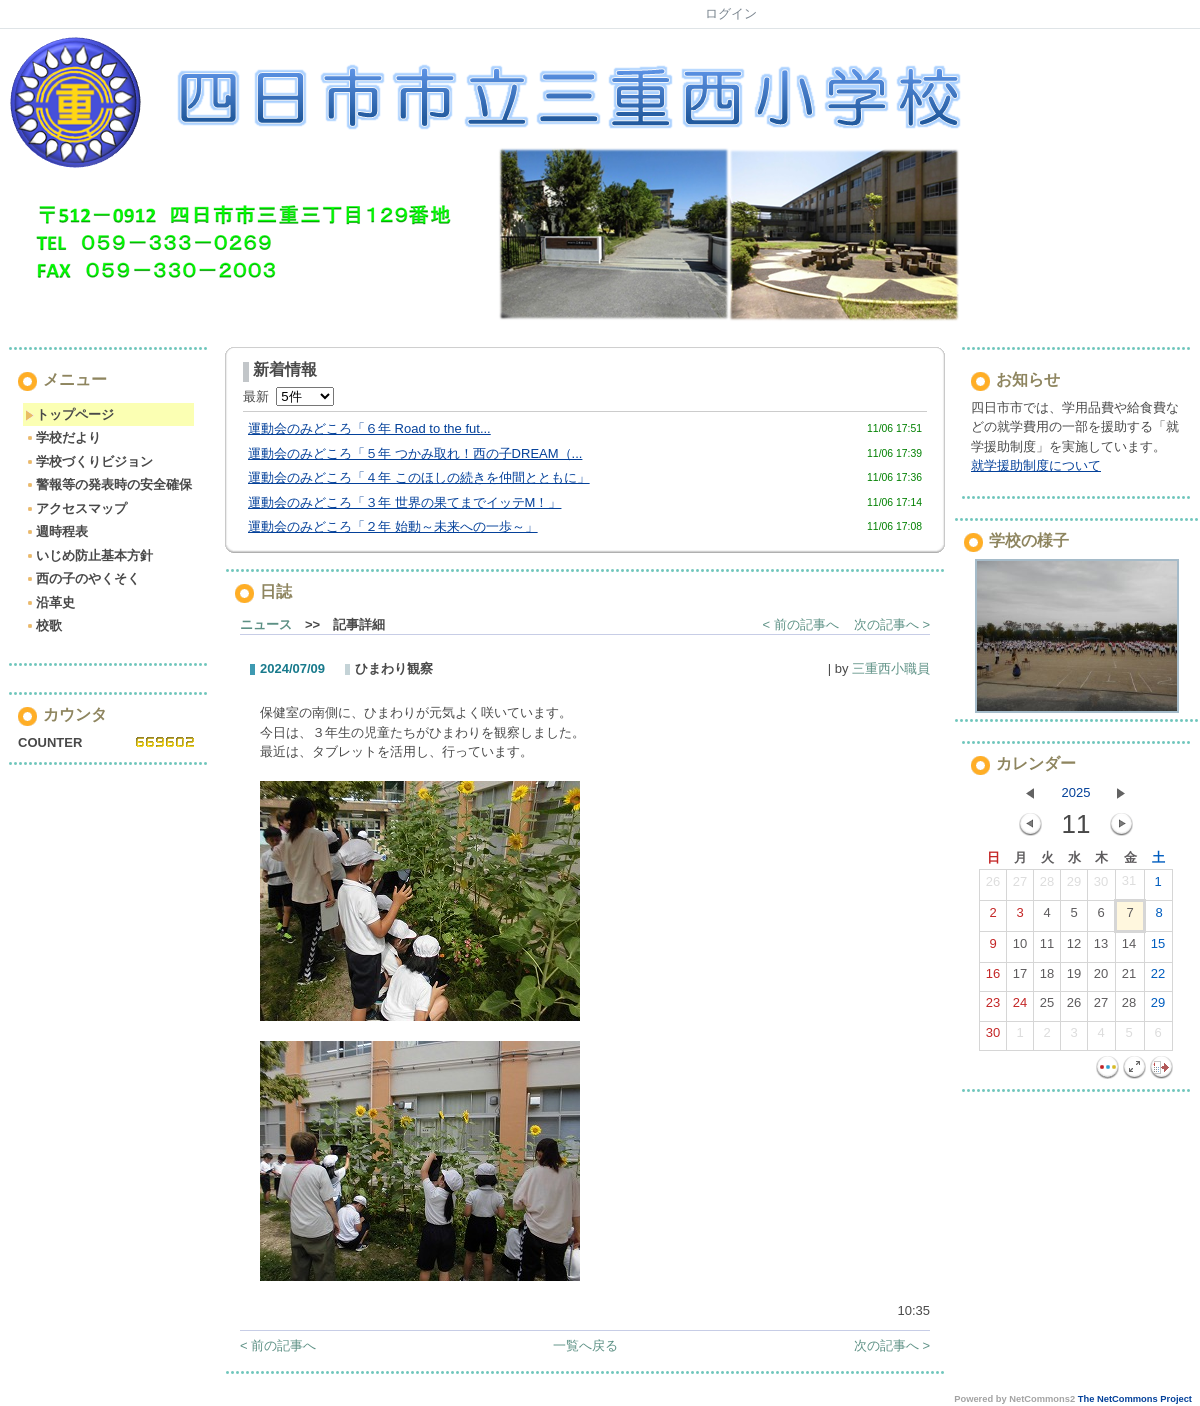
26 (993, 886)
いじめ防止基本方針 (89, 555)
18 (1047, 978)
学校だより (63, 437)
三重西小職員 (891, 668)
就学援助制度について (1036, 465)
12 (1074, 948)
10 (1020, 948)
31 (1129, 885)
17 (1020, 978)
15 (1158, 948)
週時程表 (56, 531)
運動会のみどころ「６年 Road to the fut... (369, 428)
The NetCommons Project (1135, 1399)
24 (1020, 1007)
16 (993, 978)
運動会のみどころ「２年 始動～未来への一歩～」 (393, 526)
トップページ (69, 414)
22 (1158, 978)
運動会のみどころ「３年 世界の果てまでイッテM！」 (404, 502)
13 (1101, 948)
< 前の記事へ (801, 624)
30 (1101, 886)
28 (1047, 886)
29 (1074, 886)
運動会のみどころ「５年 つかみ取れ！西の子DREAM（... (415, 453)
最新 (288, 396)
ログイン (731, 13)
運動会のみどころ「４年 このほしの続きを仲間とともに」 (419, 477)
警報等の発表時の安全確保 (108, 484)
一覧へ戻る (585, 1345)
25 (1047, 1007)
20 (1101, 978)
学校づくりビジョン (89, 461)
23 (993, 1007)
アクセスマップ (76, 508)
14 (1129, 948)
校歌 (43, 625)
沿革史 (50, 602)
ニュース (266, 624)
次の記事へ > (892, 624)
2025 (1076, 792)
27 (1020, 886)
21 (1129, 978)
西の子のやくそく (82, 578)
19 (1074, 978)
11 (1047, 948)
